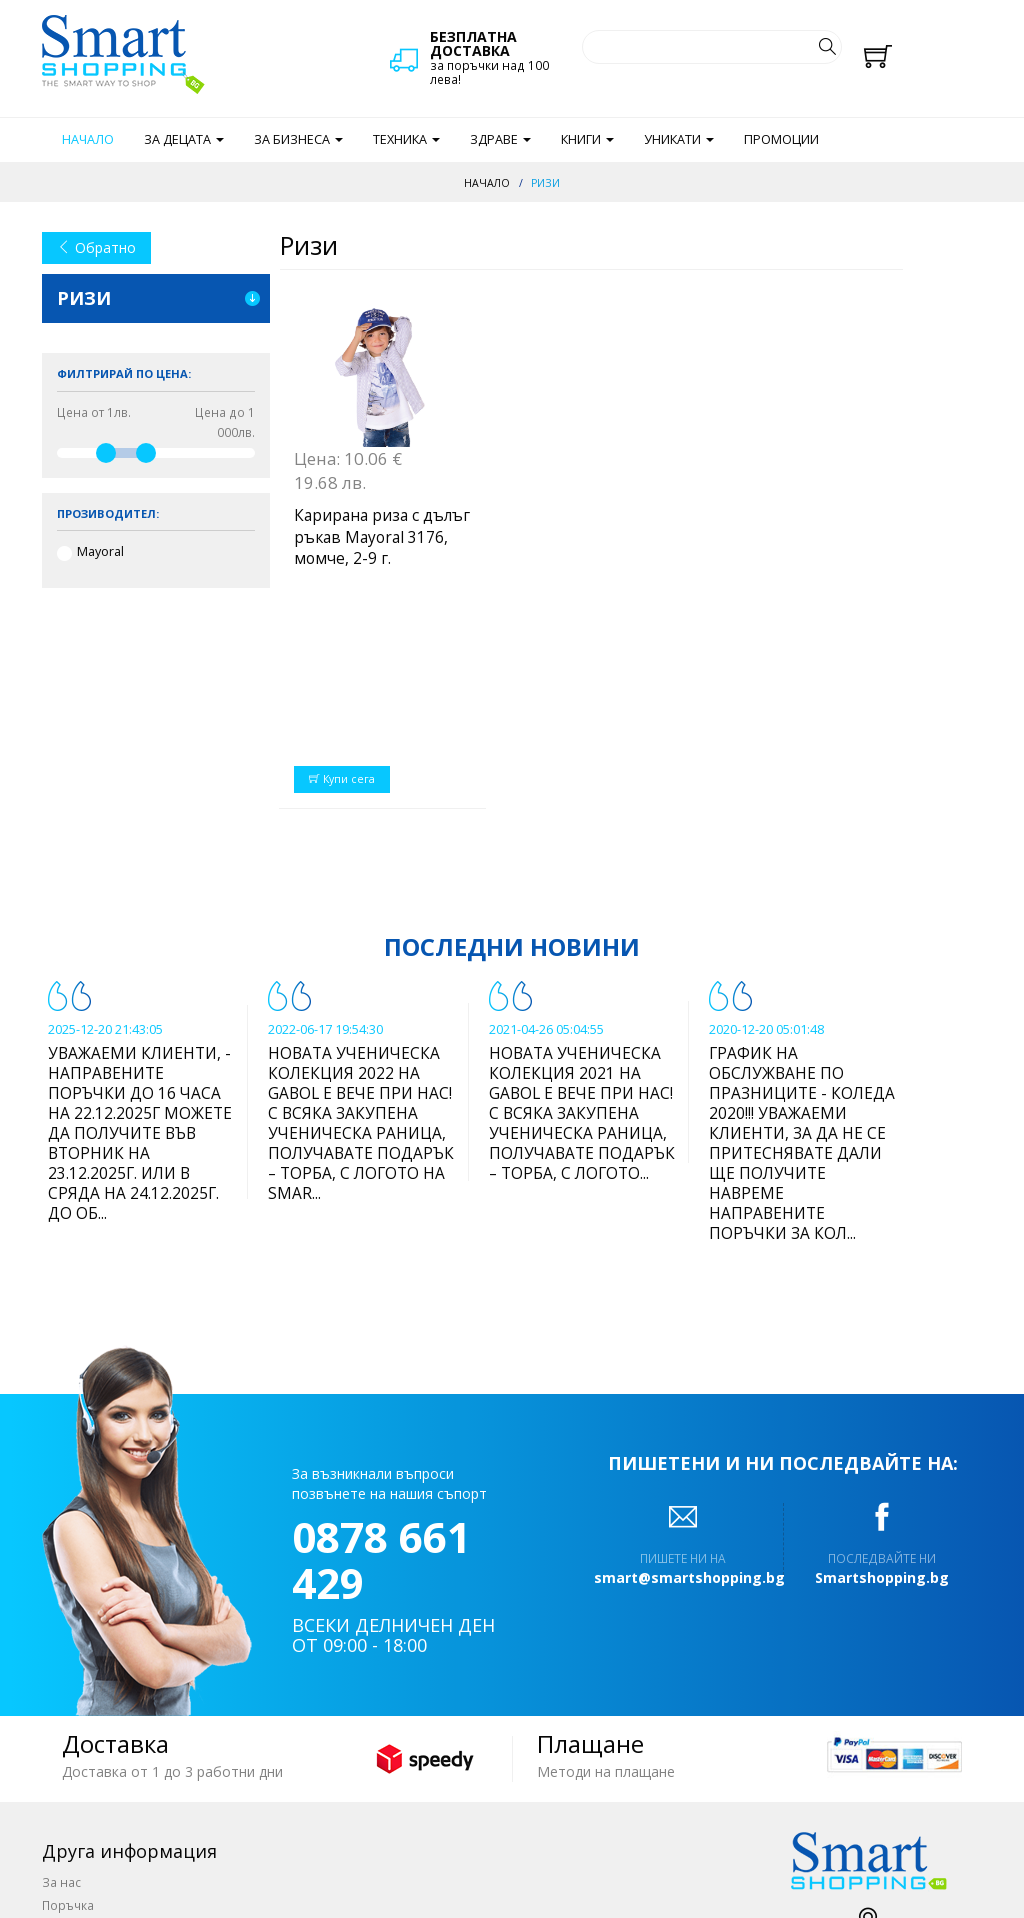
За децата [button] (184, 139)
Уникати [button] (679, 139)
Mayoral (100, 551)
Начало (88, 139)
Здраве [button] (500, 139)
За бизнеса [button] (298, 139)
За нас (61, 1704)
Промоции (781, 139)
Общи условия (86, 1773)
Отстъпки (69, 1796)
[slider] (106, 453)
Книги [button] (587, 139)
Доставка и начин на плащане (133, 1750)
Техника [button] (406, 139)
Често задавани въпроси (117, 1819)
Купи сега (342, 601)
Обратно (96, 247)
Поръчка (68, 1727)
